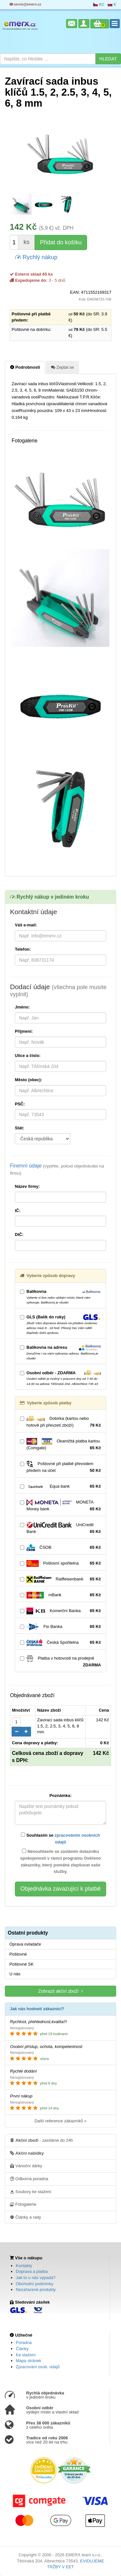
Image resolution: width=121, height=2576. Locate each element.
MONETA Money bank (60, 1506)
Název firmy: (27, 1186)
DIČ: (19, 1234)
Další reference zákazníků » (60, 2120)
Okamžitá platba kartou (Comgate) (60, 1445)
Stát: (19, 1127)
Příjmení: (24, 1031)
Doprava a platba (32, 2271)
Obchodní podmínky (34, 2283)
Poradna (24, 2342)
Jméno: (22, 1007)
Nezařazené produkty (36, 2289)
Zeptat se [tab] (62, 367)
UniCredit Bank (60, 1528)
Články (22, 2348)
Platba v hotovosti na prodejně (60, 1662)
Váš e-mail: (26, 925)
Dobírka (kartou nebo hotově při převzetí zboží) (60, 1422)
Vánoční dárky (26, 2166)
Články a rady (25, 2217)
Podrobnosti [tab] (25, 367)
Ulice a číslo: (27, 1055)
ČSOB (60, 1547)
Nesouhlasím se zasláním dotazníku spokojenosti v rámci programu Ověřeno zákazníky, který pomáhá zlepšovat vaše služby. (60, 1861)
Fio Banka (60, 1626)
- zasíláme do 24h (41, 2140)
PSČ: (20, 1104)
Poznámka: (60, 1795)
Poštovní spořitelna (60, 1563)
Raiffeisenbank (60, 1579)
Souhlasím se (60, 1838)
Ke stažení (25, 2354)
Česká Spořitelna (60, 1642)
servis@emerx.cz (25, 4)
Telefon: (23, 949)
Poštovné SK (21, 1964)
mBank (60, 1595)
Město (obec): (28, 1079)
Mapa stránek (28, 2360)
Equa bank (60, 1486)
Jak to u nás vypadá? (35, 2277)
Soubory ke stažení (30, 2191)
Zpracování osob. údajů (38, 2366)
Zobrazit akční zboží (60, 1991)
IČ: (17, 1210)
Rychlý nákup (36, 257)
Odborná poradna (29, 2178)
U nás (14, 1973)
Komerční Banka (60, 1611)
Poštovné (18, 1954)
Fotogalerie (23, 2204)
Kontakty (24, 2265)
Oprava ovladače (25, 1944)
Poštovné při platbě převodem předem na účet (60, 1467)
